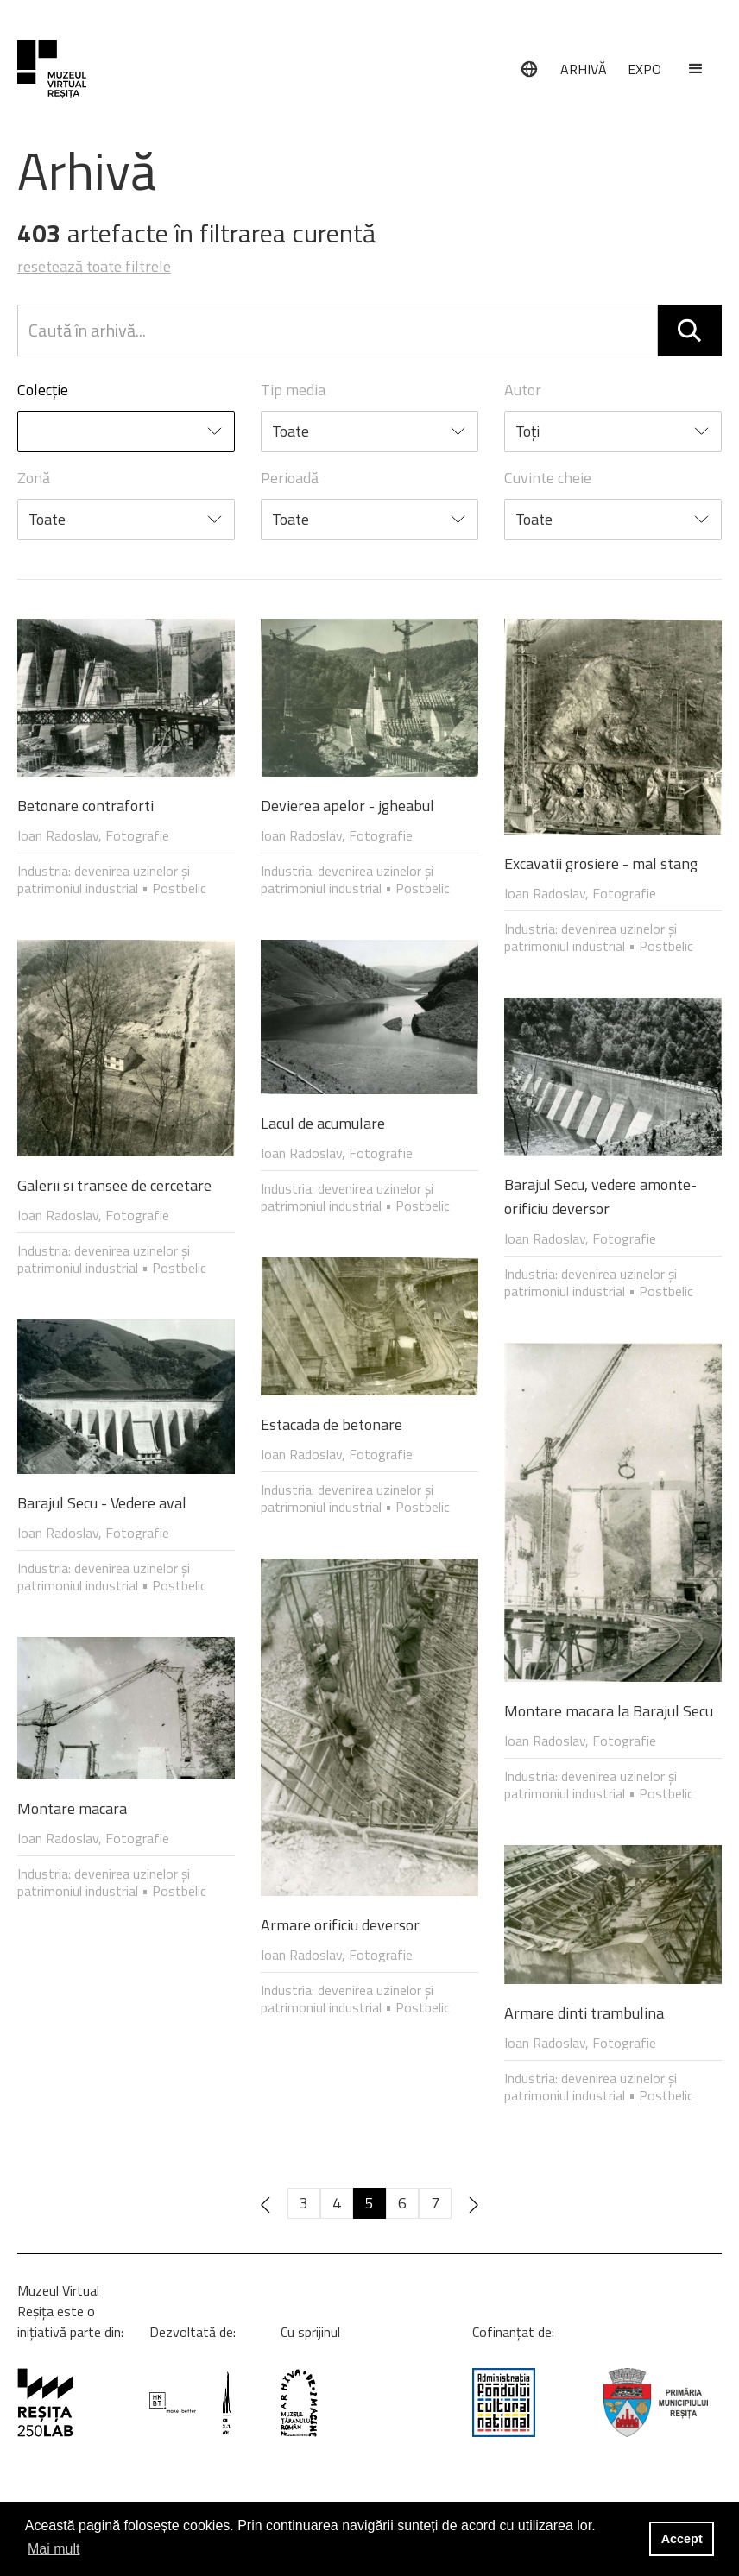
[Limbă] (529, 69)
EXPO (644, 69)
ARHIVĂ (583, 69)
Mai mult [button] (53, 2548)
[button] (696, 69)
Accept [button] (682, 2539)
